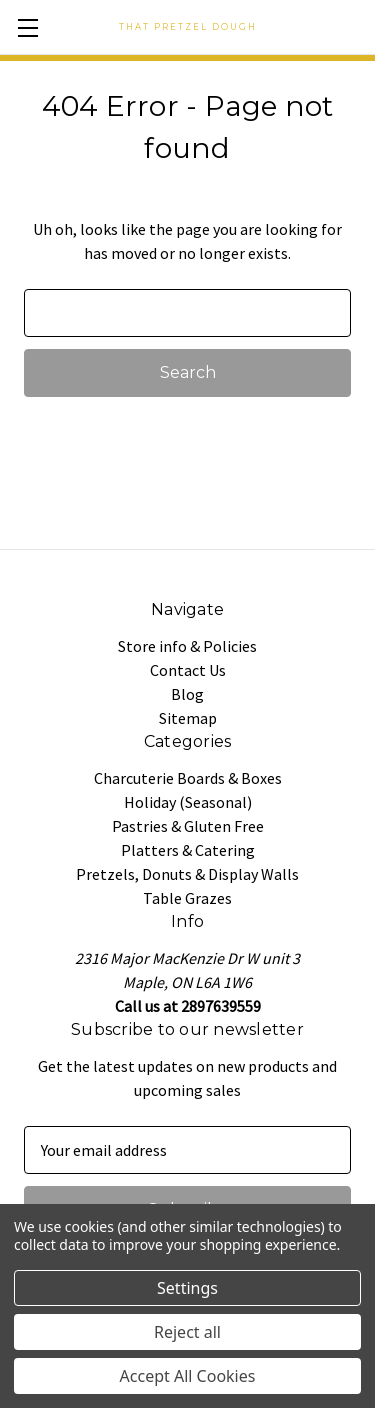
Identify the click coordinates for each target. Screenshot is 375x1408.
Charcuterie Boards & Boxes (188, 778)
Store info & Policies (187, 646)
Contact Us (188, 670)
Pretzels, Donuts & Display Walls (187, 874)
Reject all (187, 1332)
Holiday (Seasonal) (188, 802)
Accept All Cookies (188, 1376)
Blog (187, 694)
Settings (187, 1288)
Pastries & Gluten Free (188, 826)
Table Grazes (187, 898)
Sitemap (188, 718)
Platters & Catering (188, 850)
